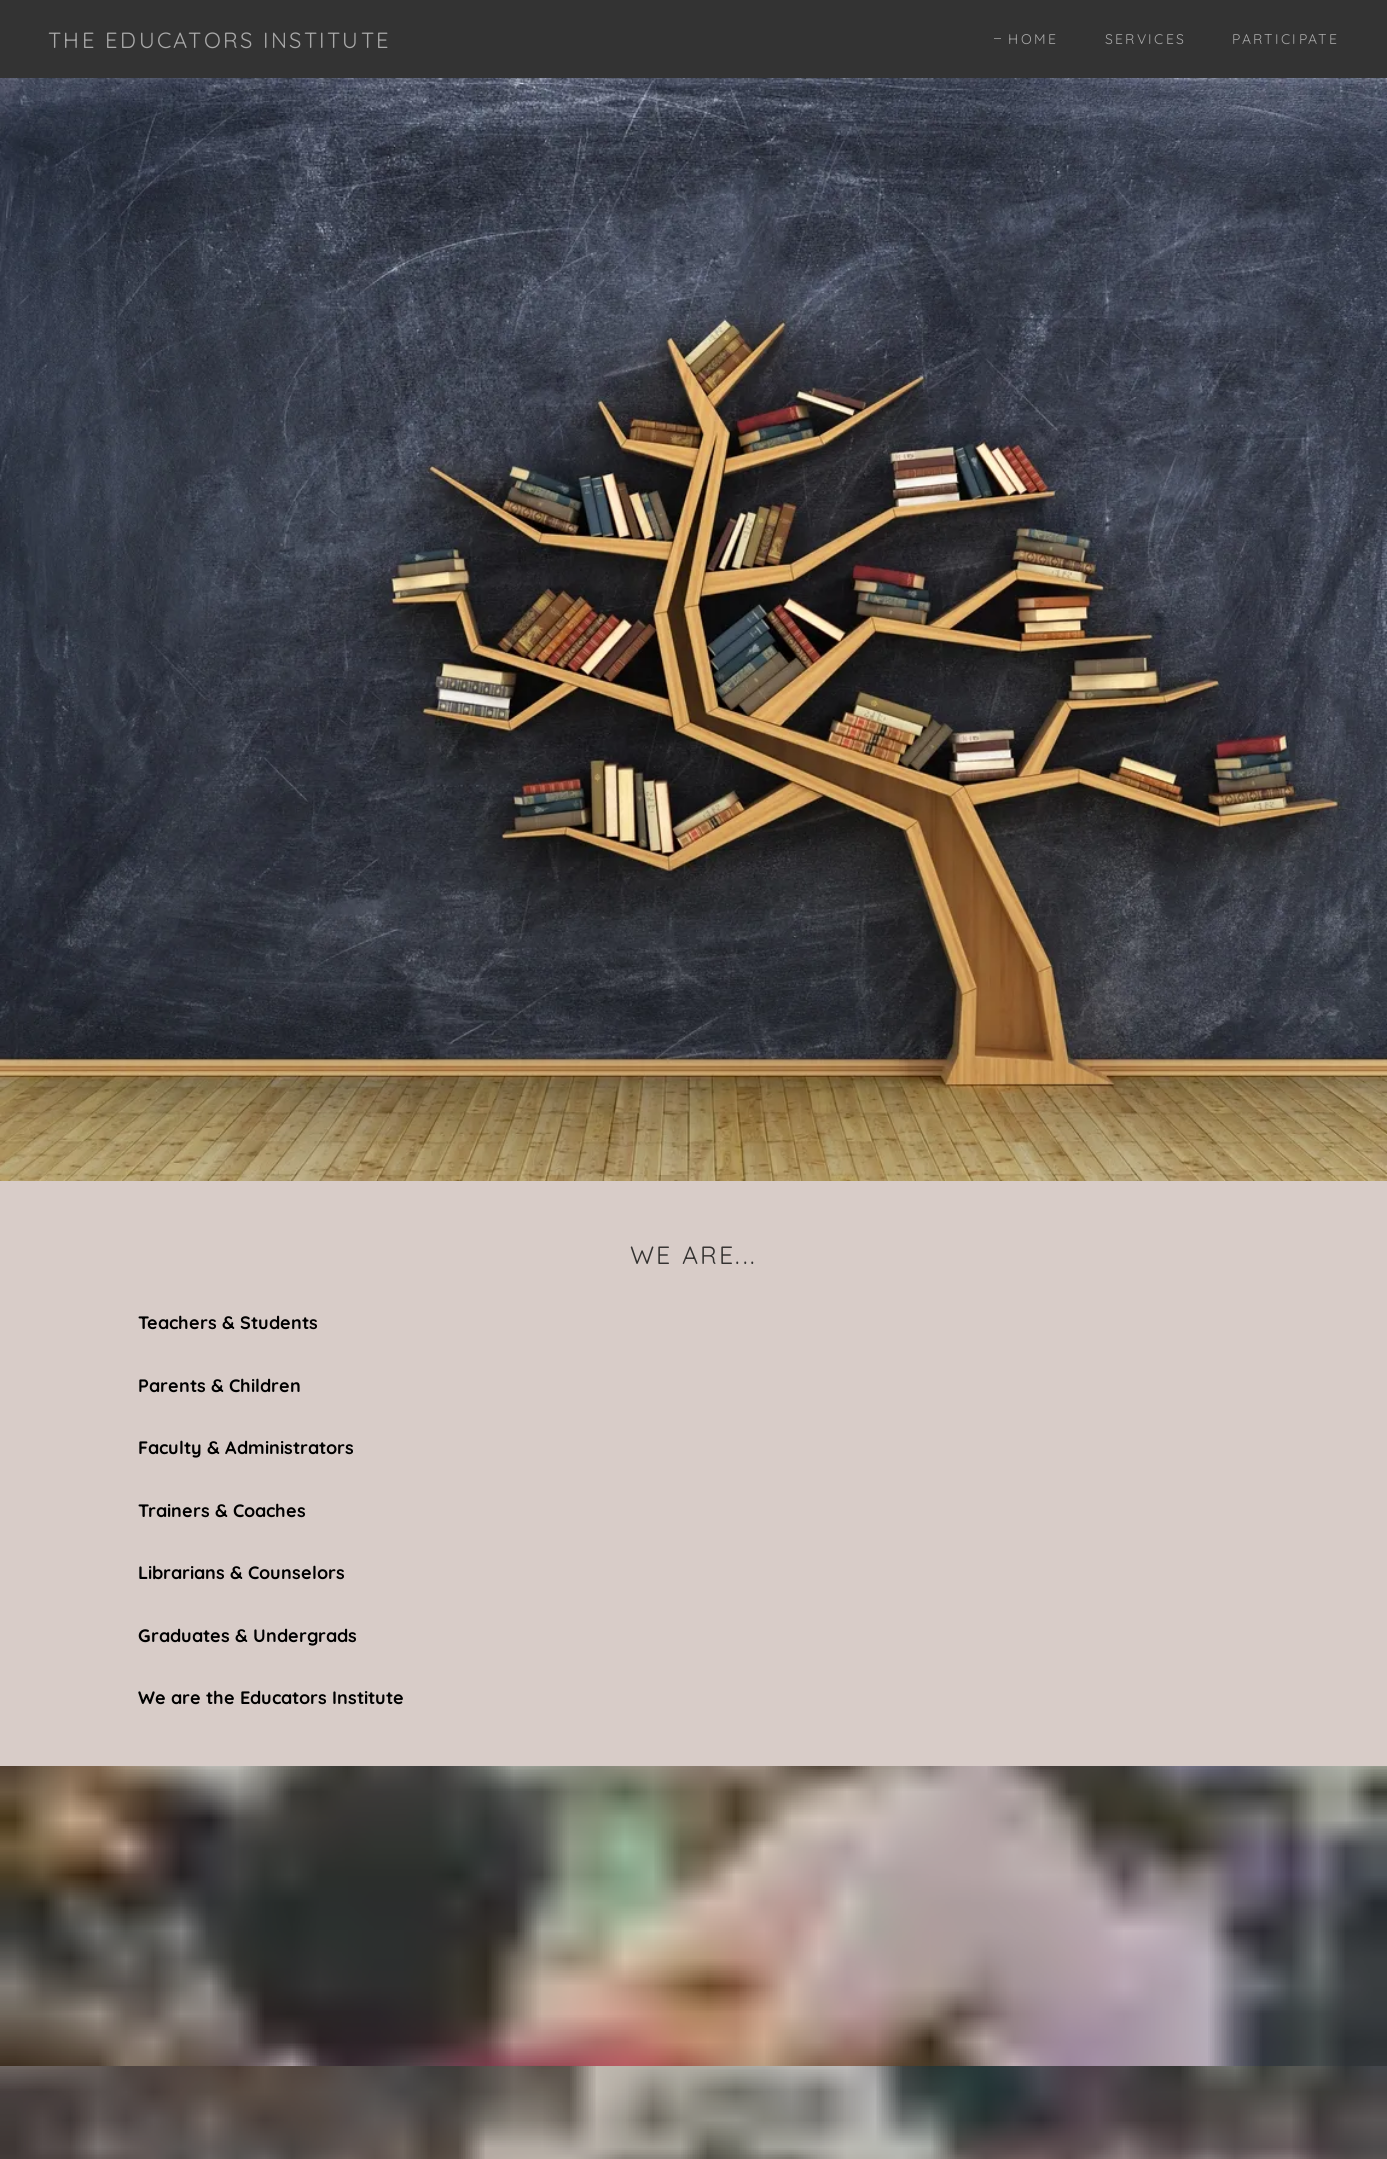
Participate (1285, 39)
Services (1146, 39)
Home (1033, 39)
